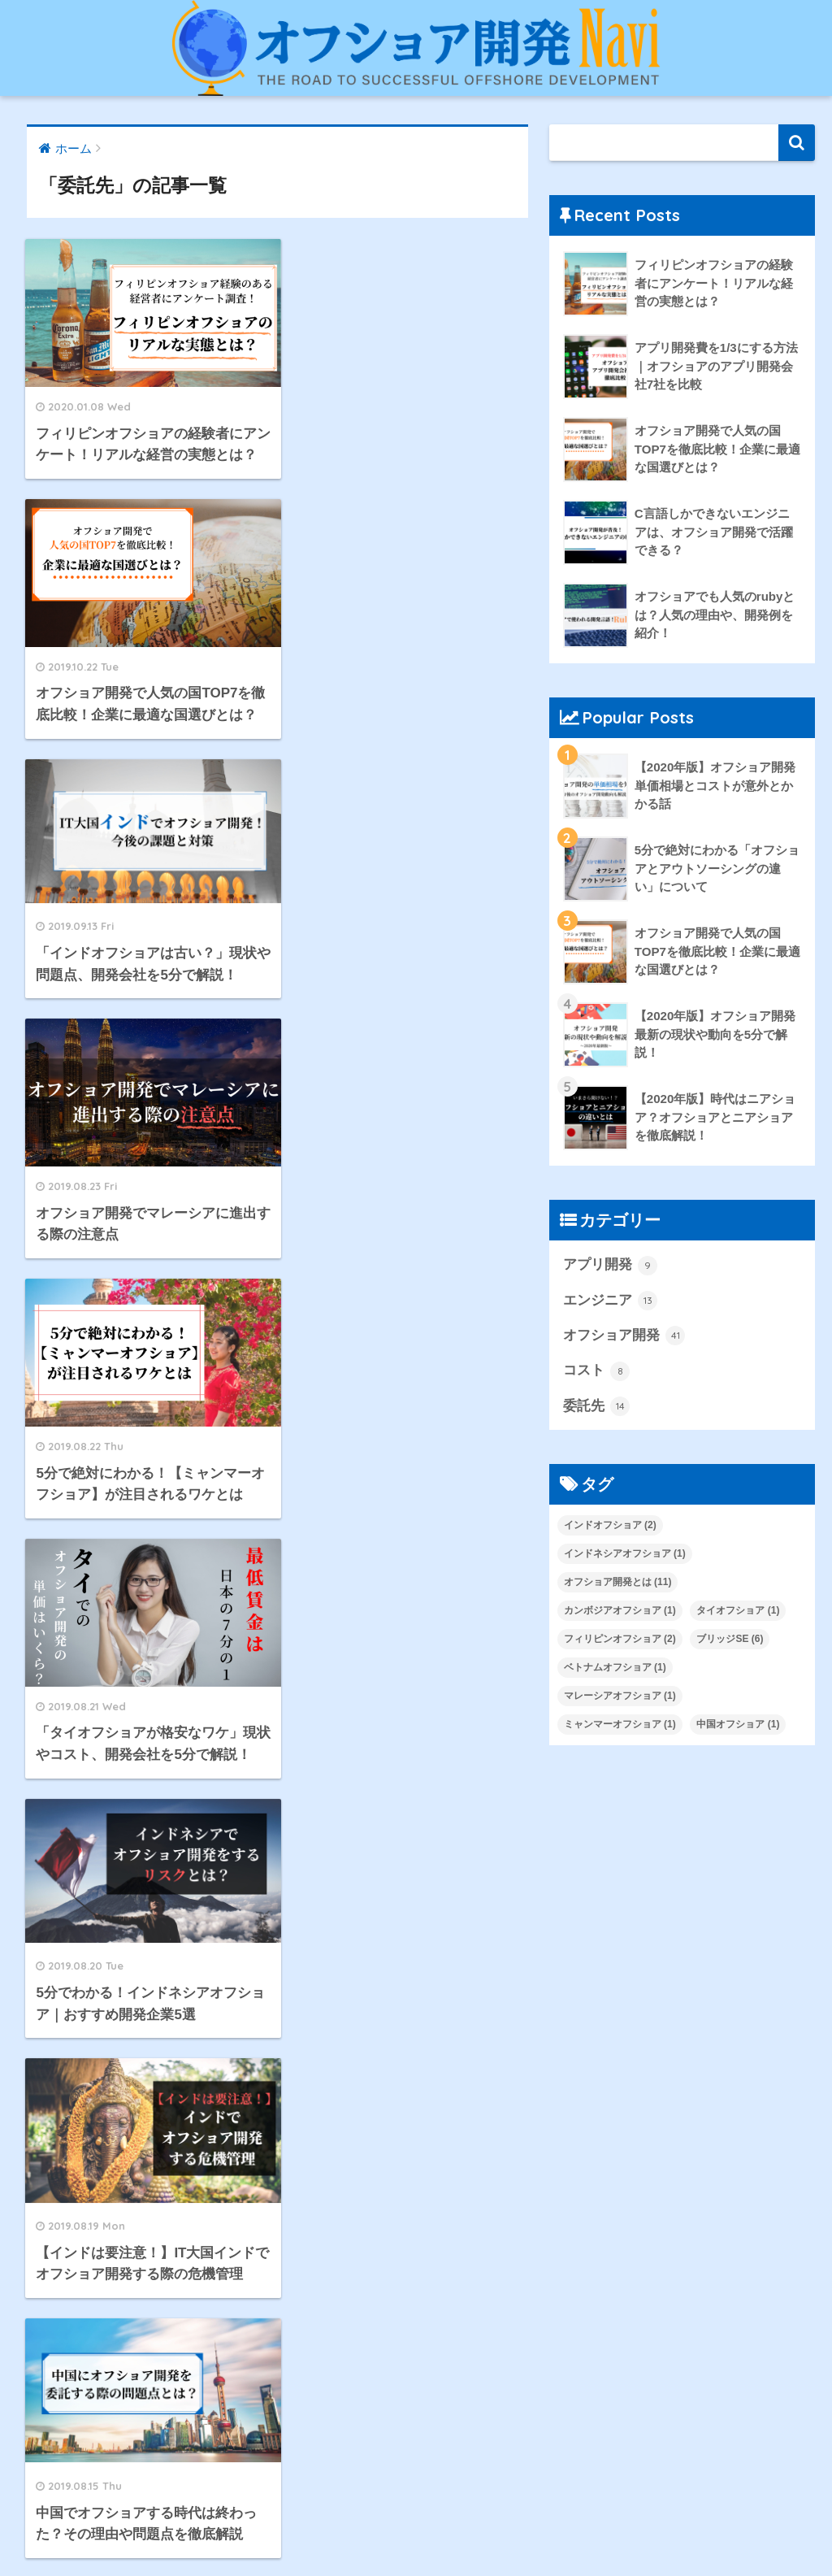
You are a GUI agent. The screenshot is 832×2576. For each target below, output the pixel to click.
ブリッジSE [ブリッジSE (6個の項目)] (729, 1638)
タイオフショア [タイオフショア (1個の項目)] (737, 1610)
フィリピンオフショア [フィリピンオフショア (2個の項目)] (620, 1638)
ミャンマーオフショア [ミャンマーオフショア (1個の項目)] (620, 1724)
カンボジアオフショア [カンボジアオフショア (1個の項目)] (620, 1610)
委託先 (596, 1406)
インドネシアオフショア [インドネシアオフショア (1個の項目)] (625, 1553)
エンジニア (610, 1300)
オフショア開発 (624, 1335)
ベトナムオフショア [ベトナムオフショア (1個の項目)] (615, 1667)
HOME (416, 2510)
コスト (596, 1371)
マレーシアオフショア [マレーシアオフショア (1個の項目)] (620, 1695)
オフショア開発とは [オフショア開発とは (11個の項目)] (618, 1582)
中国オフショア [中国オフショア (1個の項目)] (737, 1724)
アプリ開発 (610, 1265)
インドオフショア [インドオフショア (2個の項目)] (610, 1525)
